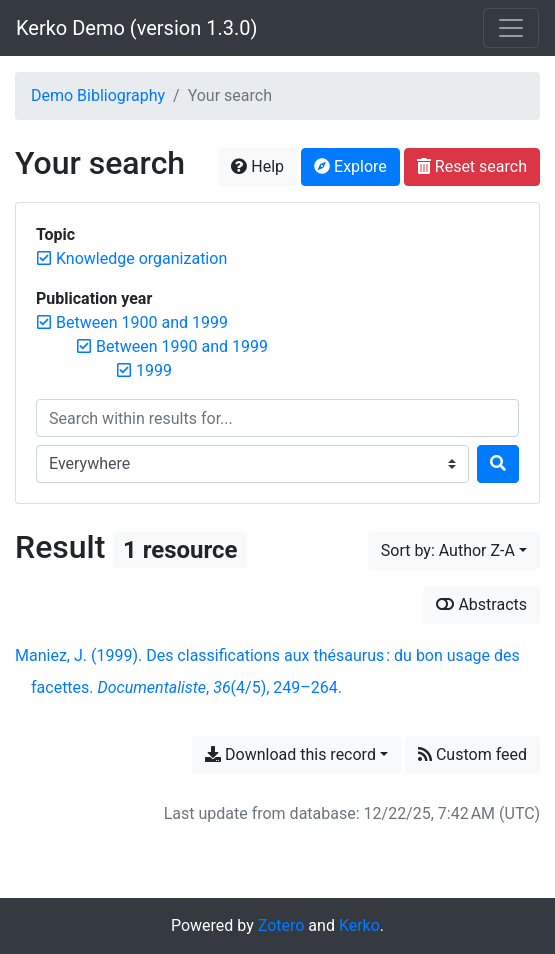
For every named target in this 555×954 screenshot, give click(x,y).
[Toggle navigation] (511, 28)
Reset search (472, 166)
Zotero (281, 925)
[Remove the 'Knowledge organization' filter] (141, 258)
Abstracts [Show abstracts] (481, 604)
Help (257, 166)
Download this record (290, 754)
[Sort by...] (454, 551)
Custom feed (472, 754)
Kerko (359, 925)
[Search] (498, 464)
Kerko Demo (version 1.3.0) (136, 28)
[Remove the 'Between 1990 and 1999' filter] (182, 346)
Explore (350, 166)
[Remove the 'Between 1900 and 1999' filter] (142, 322)
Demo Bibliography (98, 95)
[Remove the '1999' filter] (154, 370)
